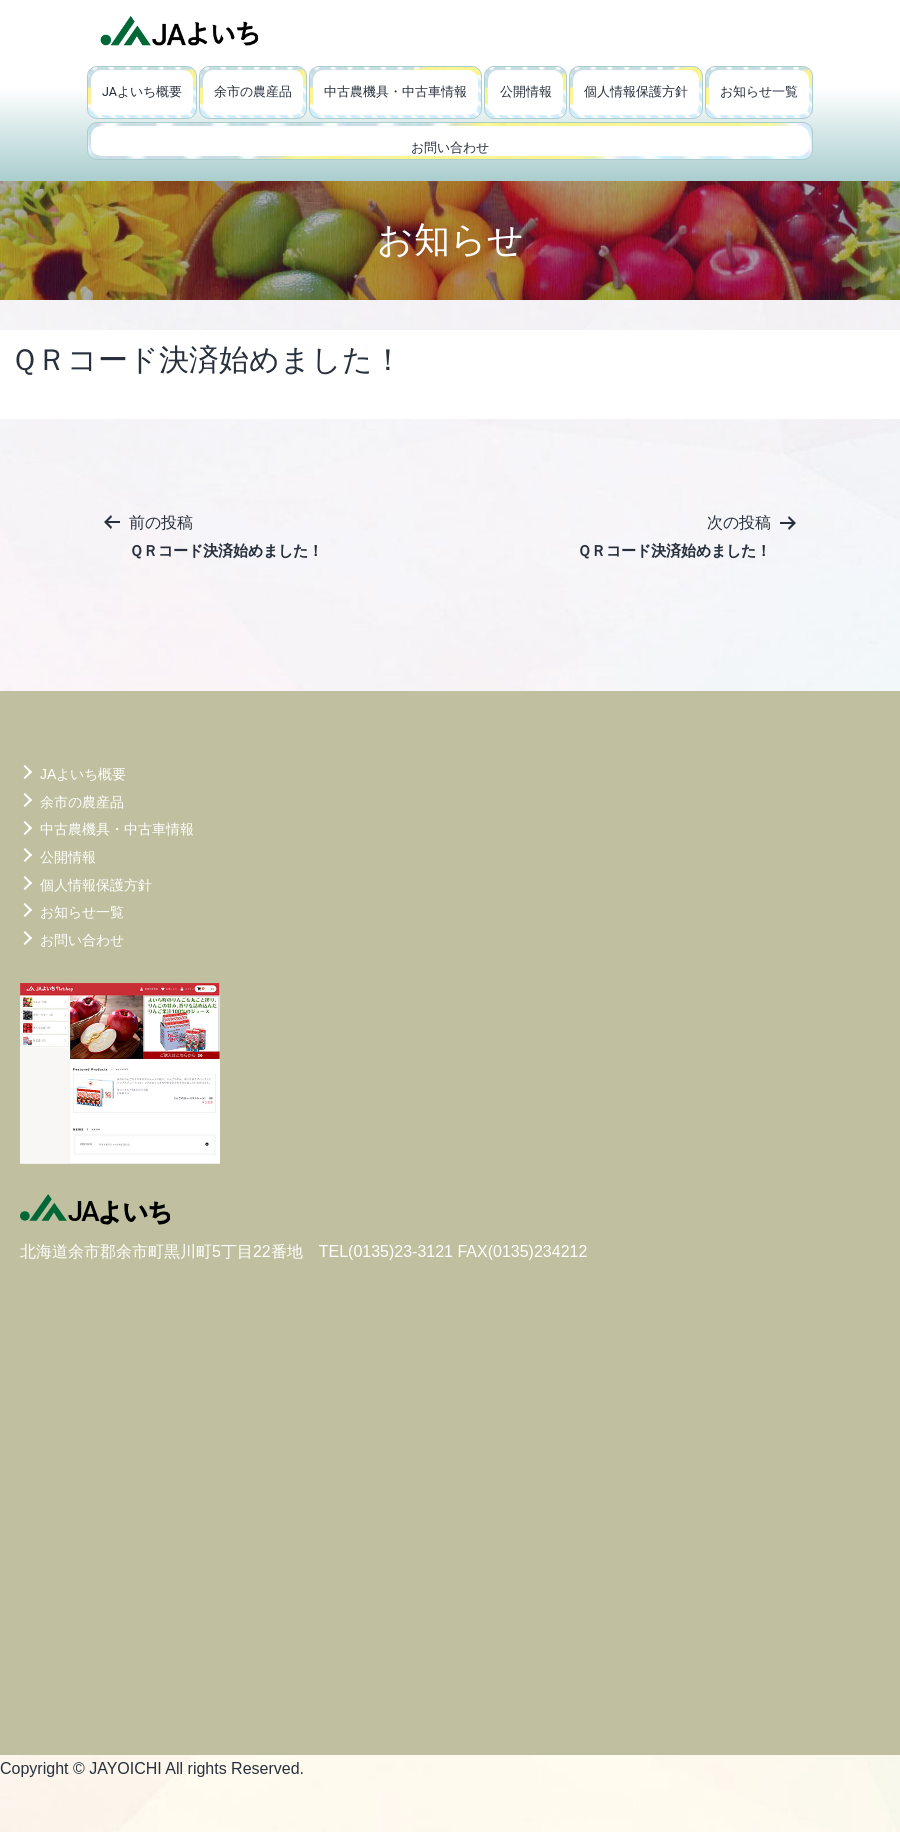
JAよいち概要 (142, 91)
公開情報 (526, 91)
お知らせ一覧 (759, 91)
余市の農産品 (253, 91)
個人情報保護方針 (636, 91)
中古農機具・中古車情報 (395, 91)
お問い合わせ (450, 147)
